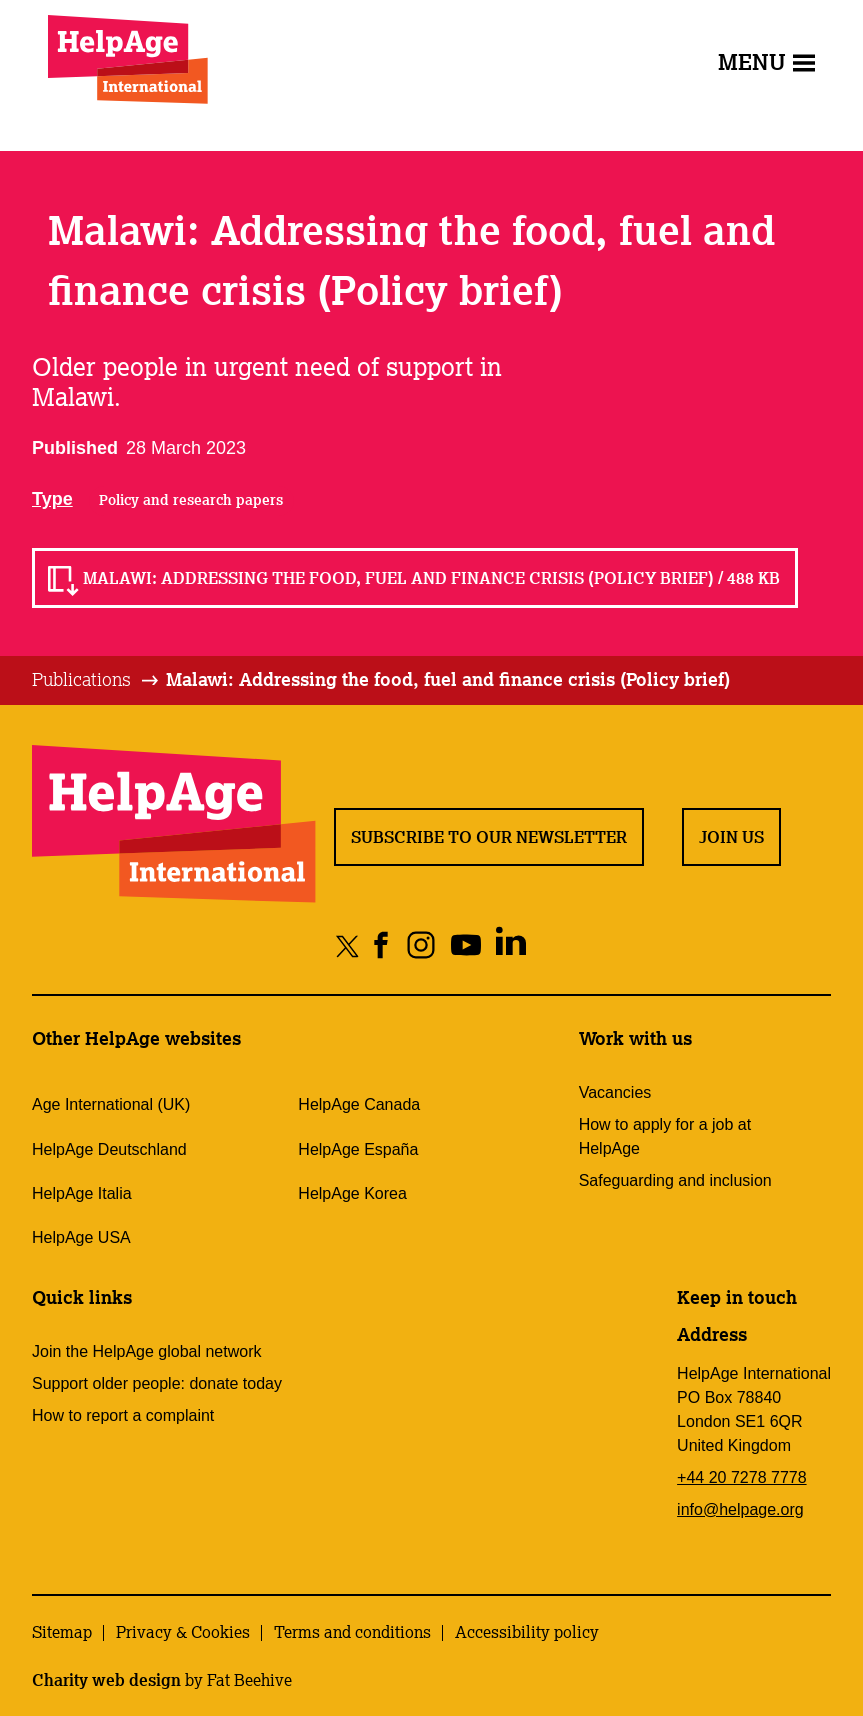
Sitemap (62, 1632)
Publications (81, 679)
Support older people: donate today (157, 1383)
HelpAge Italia (82, 1193)
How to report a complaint (123, 1415)
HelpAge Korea (352, 1193)
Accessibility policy (527, 1632)
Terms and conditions (352, 1632)
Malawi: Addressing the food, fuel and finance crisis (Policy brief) (448, 679)
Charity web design (106, 1680)
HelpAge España (358, 1149)
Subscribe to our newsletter (489, 837)
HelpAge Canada (359, 1104)
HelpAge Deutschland (109, 1149)
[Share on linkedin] (510, 945)
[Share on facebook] (381, 945)
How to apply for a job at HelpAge (665, 1136)
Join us (731, 837)
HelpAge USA (81, 1237)
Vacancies (615, 1092)
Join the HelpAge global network (146, 1351)
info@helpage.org (740, 1509)
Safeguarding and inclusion (675, 1180)
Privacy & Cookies (183, 1632)
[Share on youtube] (465, 945)
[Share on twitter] (347, 945)
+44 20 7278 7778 (741, 1477)
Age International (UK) (111, 1104)
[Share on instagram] (420, 945)
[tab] (96, 680)
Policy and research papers (191, 500)
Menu (766, 61)
